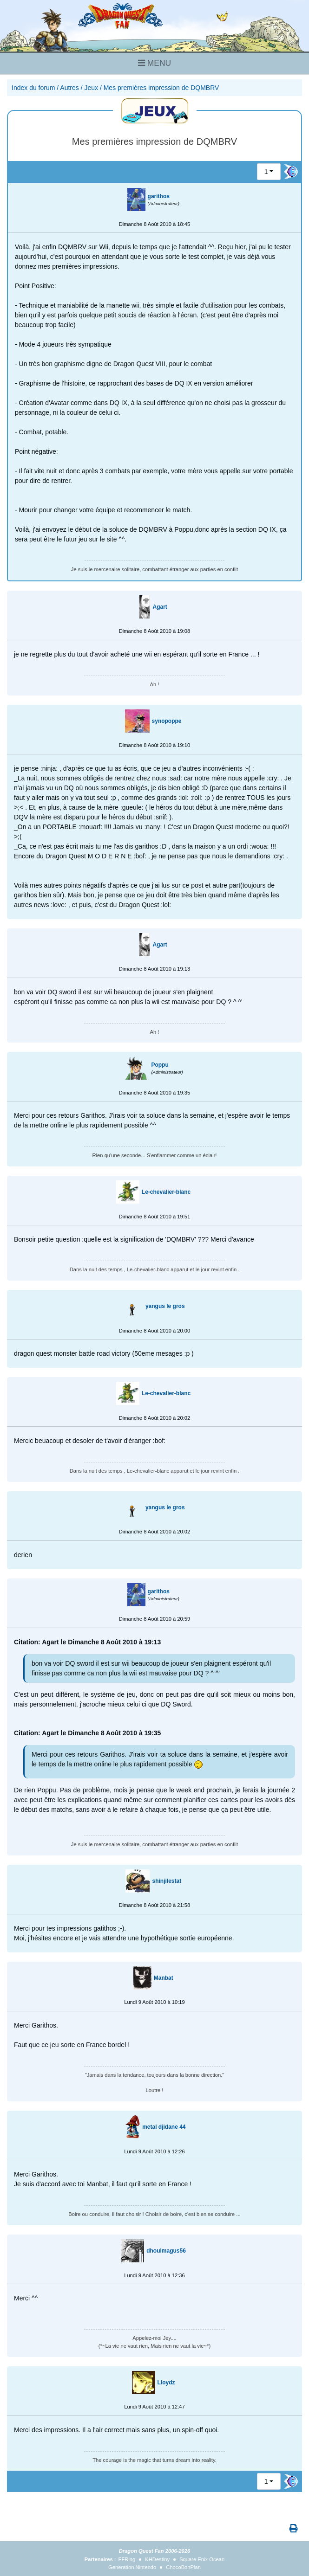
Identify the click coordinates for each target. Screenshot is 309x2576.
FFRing (127, 2559)
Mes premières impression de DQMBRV (161, 87)
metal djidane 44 (163, 2127)
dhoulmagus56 (166, 2251)
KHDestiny (157, 2559)
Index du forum (33, 87)
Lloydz (166, 2382)
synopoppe (167, 721)
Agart (159, 607)
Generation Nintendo (132, 2567)
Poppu (159, 1065)
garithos (159, 196)
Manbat (163, 1978)
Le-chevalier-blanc (166, 1192)
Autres (69, 87)
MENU (154, 63)
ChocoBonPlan (183, 2567)
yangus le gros (165, 1306)
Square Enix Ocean (201, 2559)
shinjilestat (166, 1881)
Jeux (91, 87)
